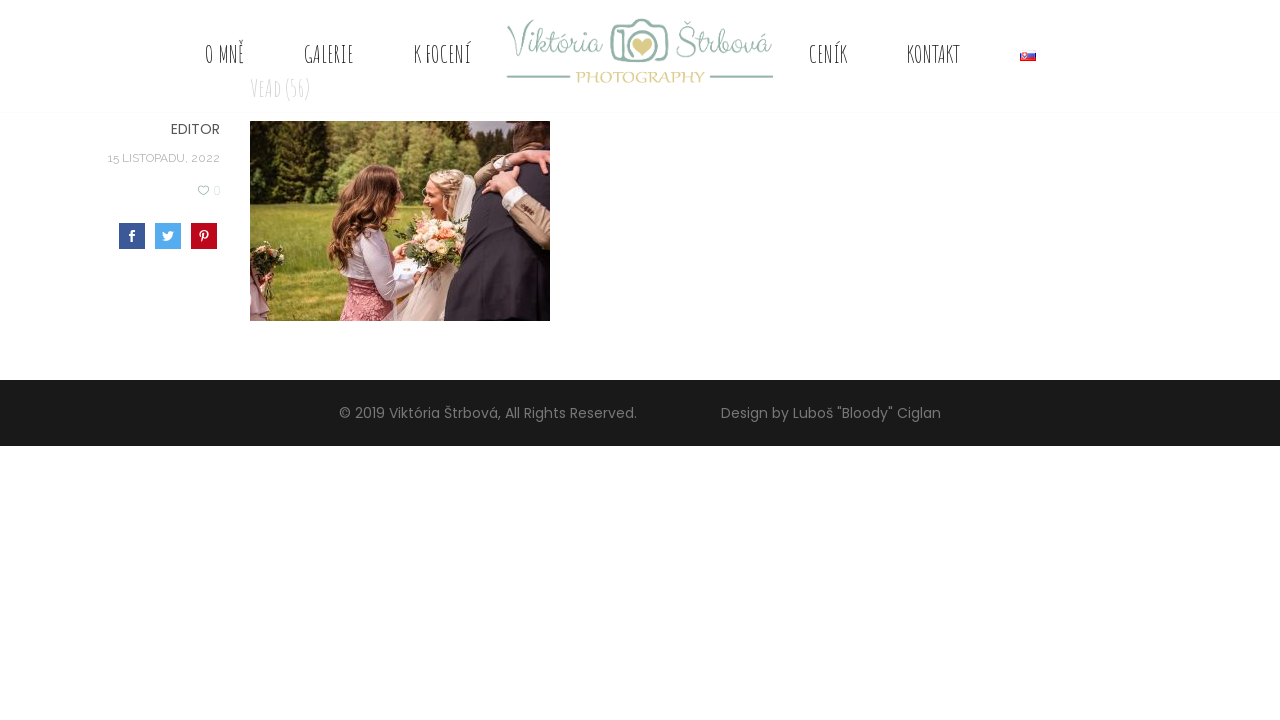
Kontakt (933, 54)
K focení (442, 54)
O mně (224, 54)
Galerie (329, 54)
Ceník (828, 54)
